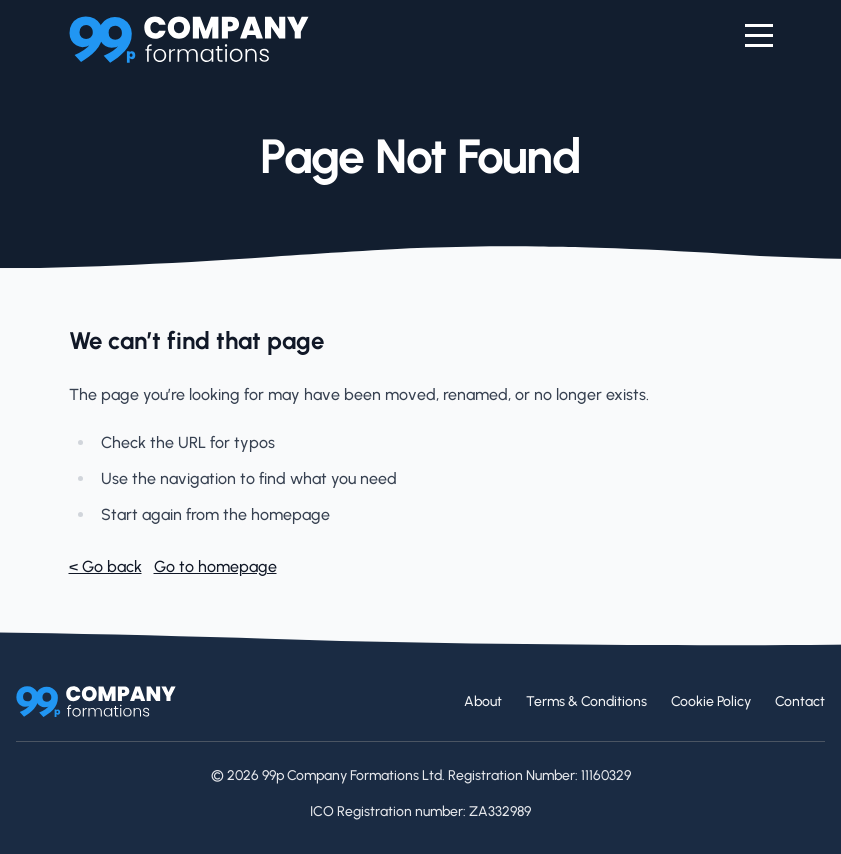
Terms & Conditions (586, 701)
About (483, 701)
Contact (800, 701)
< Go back (105, 566)
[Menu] (759, 36)
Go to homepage (215, 566)
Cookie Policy (711, 701)
